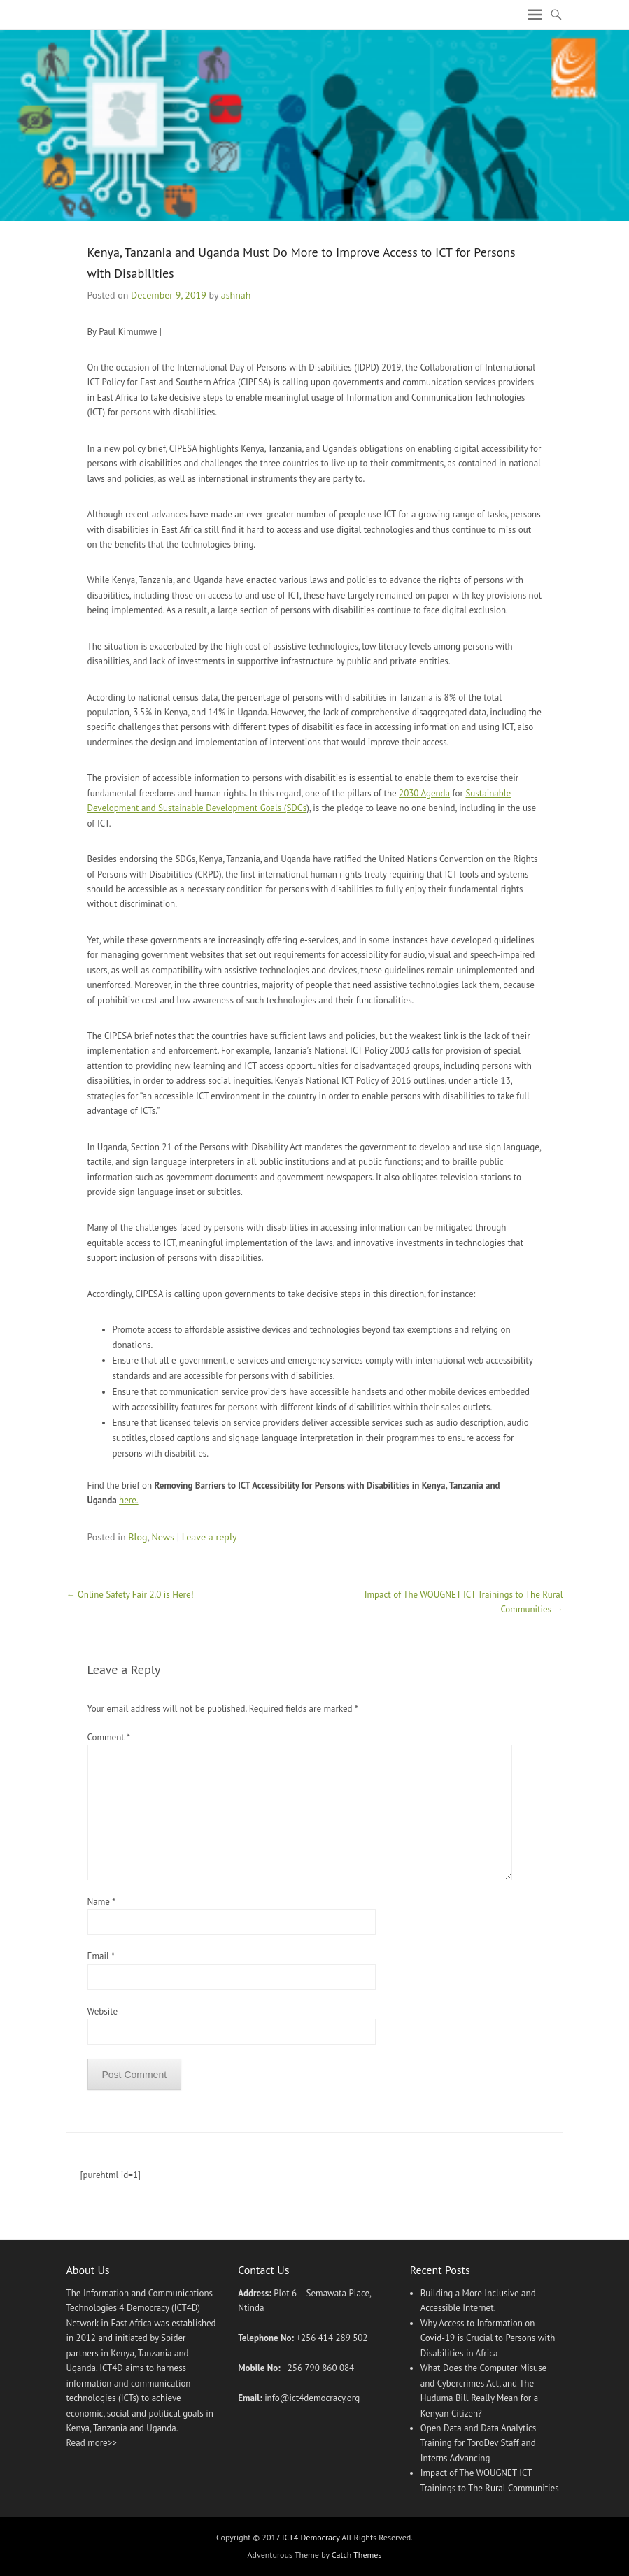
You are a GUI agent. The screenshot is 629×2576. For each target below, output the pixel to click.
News (162, 1537)
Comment (108, 1737)
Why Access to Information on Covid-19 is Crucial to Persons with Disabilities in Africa (488, 2338)
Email (101, 1956)
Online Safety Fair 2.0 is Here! (130, 1595)
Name (101, 1902)
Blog (137, 1537)
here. (129, 1500)
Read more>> (91, 2443)
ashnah (236, 295)
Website (102, 2011)
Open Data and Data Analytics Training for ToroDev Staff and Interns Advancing (478, 2443)
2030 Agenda (424, 793)
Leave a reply (209, 1537)
